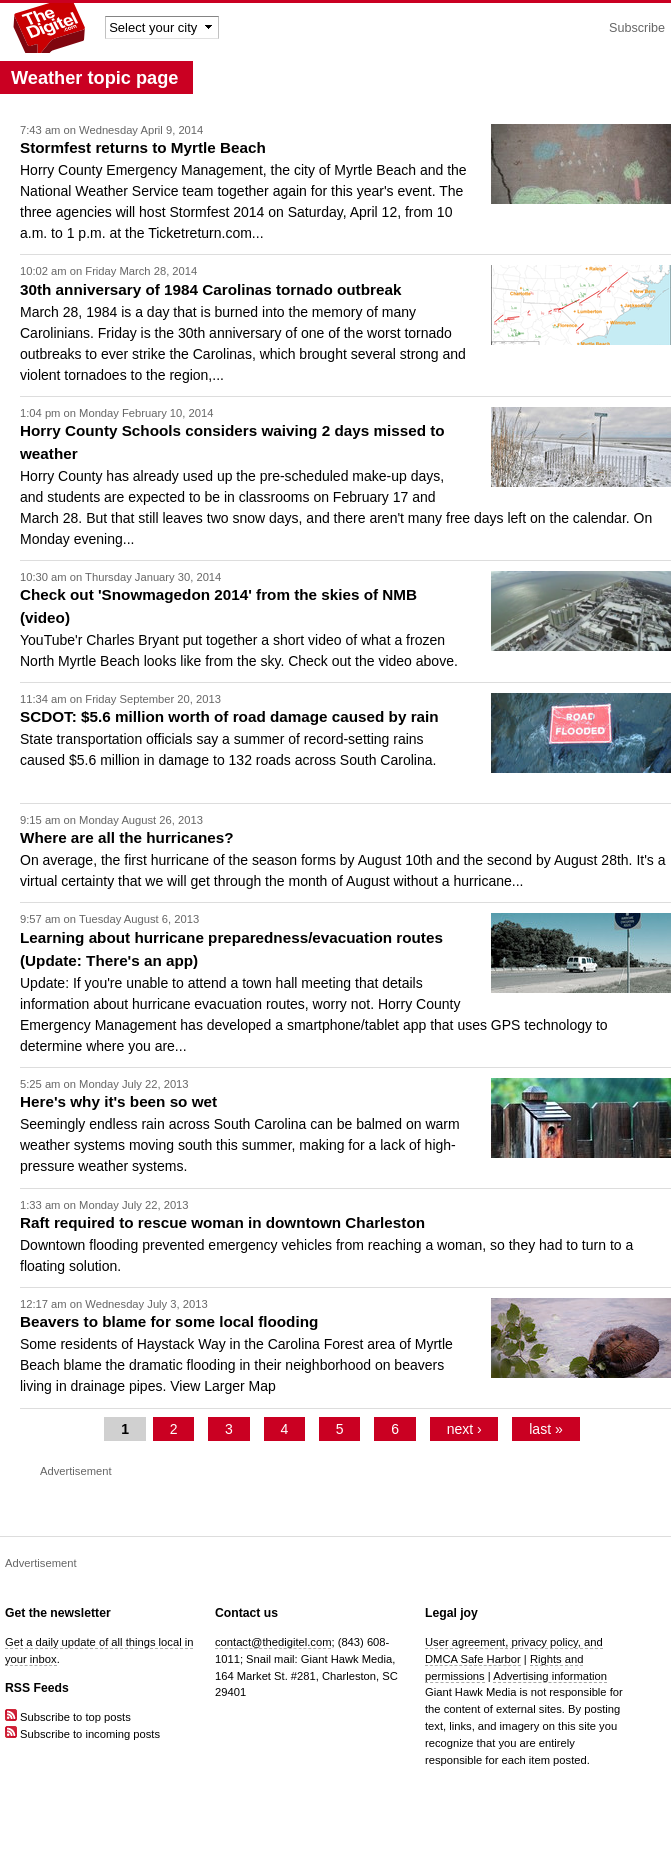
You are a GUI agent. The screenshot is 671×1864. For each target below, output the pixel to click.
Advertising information (550, 1676)
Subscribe (637, 28)
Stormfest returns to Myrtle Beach (143, 147)
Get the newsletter (58, 1613)
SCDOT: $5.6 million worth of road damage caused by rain (229, 716)
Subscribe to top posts (68, 1717)
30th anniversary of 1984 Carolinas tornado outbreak (210, 289)
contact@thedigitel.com (273, 1642)
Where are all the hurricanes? (127, 837)
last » (545, 1429)
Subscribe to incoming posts (82, 1734)
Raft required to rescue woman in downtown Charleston (222, 1222)
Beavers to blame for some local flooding (169, 1321)
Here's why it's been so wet (118, 1101)
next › (464, 1429)
